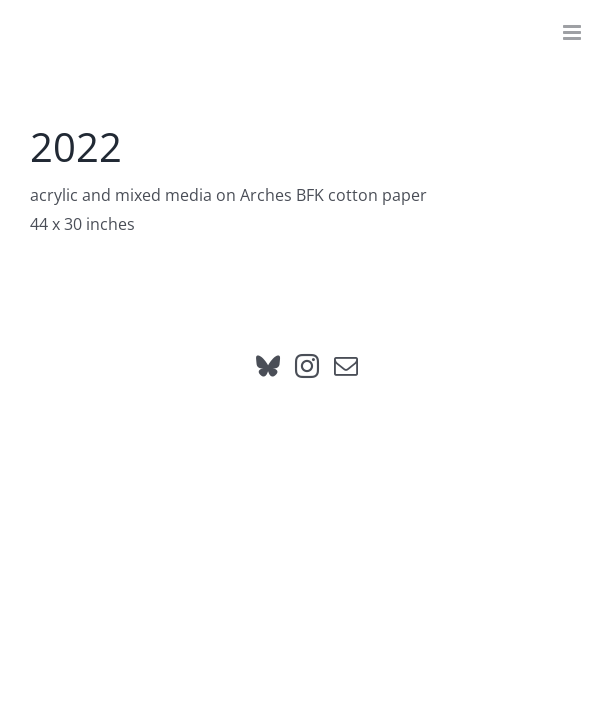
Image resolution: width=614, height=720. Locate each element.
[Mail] (346, 416)
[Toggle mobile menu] (573, 32)
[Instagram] (307, 416)
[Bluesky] (268, 416)
